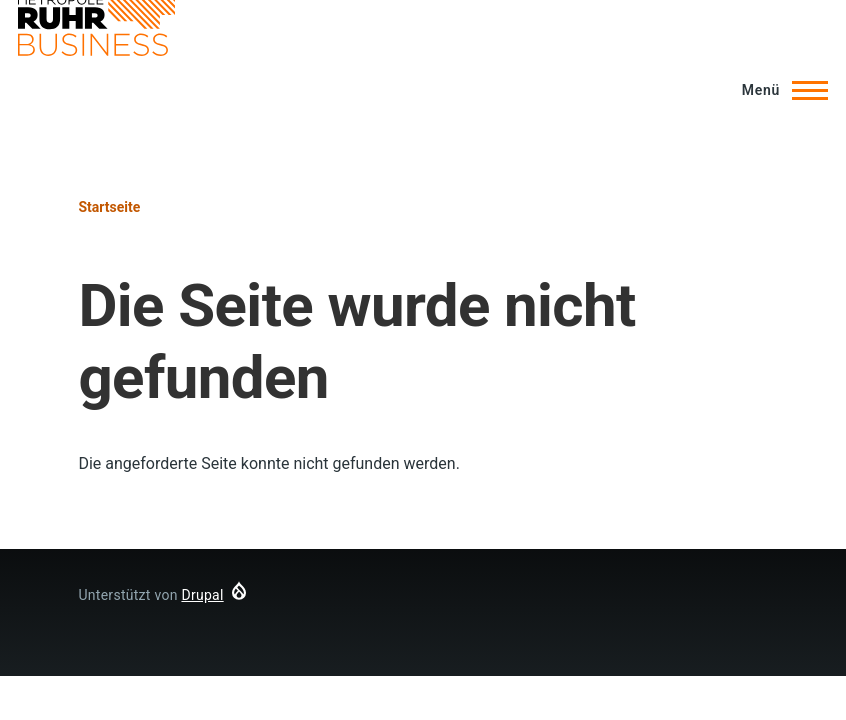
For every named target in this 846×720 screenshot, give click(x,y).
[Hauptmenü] (779, 90)
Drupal (202, 595)
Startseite (109, 207)
